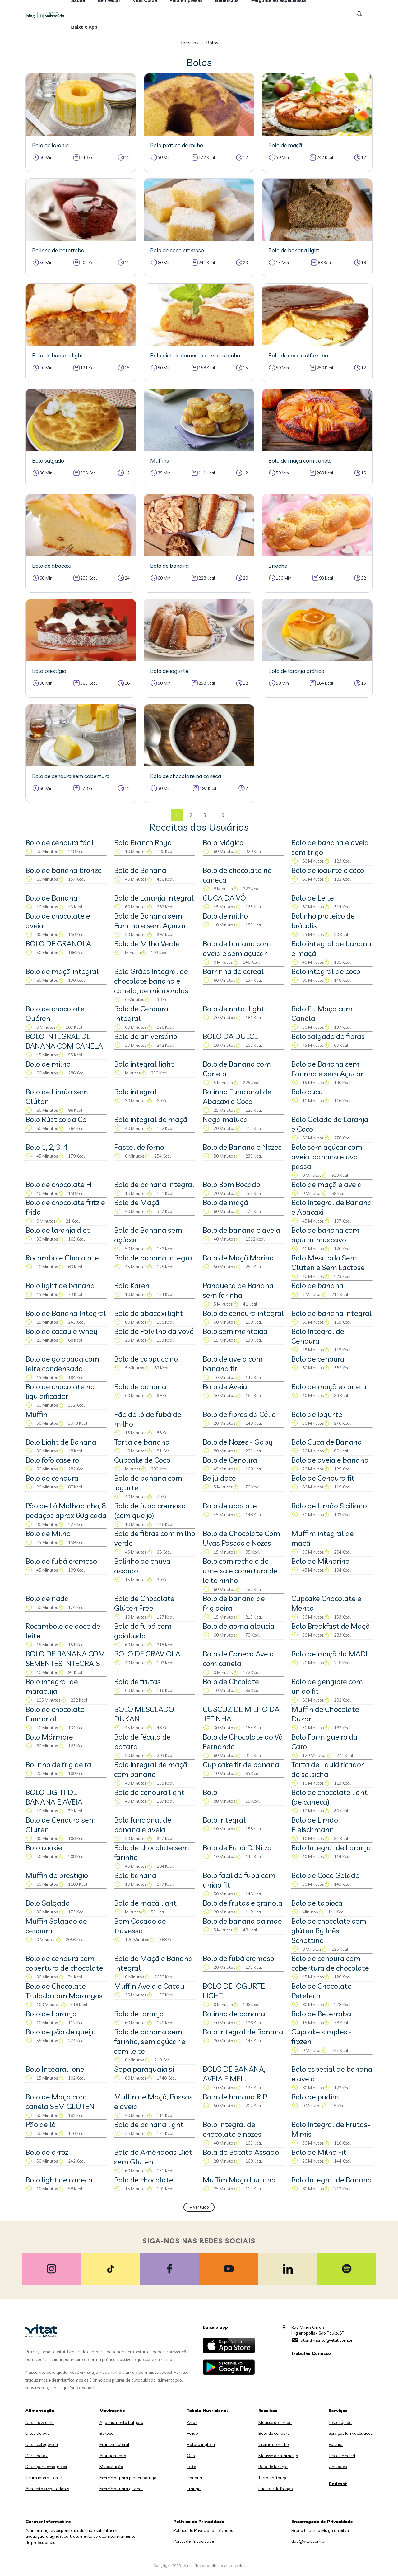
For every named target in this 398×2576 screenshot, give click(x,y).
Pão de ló (40, 2124)
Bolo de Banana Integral (65, 1313)
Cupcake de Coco (142, 1460)
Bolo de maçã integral (62, 971)
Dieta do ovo (37, 2433)
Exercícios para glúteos (121, 2488)
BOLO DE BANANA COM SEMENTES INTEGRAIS (65, 1658)
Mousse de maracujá (278, 2455)
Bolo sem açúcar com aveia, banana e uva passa (326, 1156)
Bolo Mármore (49, 1736)
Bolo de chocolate (143, 2179)
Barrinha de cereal (233, 971)
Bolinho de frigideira (58, 1764)
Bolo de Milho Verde (147, 943)
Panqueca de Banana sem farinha (238, 1290)
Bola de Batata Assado (241, 2152)
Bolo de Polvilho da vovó (154, 1331)
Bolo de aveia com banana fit (233, 1363)
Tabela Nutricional (207, 2410)
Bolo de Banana (140, 870)
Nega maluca (225, 1119)
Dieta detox (36, 2455)
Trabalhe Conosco (311, 2353)
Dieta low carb (39, 2422)
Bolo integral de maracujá (51, 1686)
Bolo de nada (47, 1598)
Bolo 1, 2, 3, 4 (46, 1147)
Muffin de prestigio (56, 1875)
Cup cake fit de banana (241, 1764)
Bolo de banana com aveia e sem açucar (237, 948)
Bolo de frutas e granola (243, 1903)
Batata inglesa (201, 2444)
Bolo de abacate (230, 1505)
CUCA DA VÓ (224, 897)
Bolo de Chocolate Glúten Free (144, 1603)
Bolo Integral (224, 1819)
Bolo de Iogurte (316, 1414)
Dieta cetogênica (41, 2444)
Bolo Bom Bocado (231, 1184)
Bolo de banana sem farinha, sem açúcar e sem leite (149, 2041)
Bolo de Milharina (320, 1561)
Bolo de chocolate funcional (55, 1713)
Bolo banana (135, 1875)
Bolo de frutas (137, 1681)
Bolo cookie (43, 1847)
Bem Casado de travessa (140, 1925)
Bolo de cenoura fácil (59, 842)
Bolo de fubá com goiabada (143, 1630)
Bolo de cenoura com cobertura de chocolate (64, 1963)
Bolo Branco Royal (144, 842)
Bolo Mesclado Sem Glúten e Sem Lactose (328, 1262)
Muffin (36, 1414)
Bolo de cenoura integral (243, 1313)
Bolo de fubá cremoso (61, 1561)
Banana (194, 2478)
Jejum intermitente (43, 2478)
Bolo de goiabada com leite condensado (62, 1363)
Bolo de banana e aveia (241, 1230)
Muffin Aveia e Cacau (149, 1986)
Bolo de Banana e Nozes (242, 1147)
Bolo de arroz (46, 2152)
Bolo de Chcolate (231, 1681)
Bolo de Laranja (51, 2013)
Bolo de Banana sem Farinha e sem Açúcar (150, 920)
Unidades (338, 2466)
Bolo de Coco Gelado (325, 1875)
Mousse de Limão (275, 2422)
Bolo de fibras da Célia (239, 1414)
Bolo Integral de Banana (243, 2031)
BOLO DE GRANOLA (58, 943)
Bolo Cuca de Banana (326, 1441)
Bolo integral (135, 1091)
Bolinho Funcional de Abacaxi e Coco (237, 1096)
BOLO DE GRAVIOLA (147, 1653)
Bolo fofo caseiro (52, 1460)
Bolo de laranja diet (57, 1230)
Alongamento (113, 2455)
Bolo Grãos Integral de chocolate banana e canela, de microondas (151, 981)
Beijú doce (219, 1478)
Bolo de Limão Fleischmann (314, 1824)
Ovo (191, 2455)
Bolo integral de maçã (150, 1119)
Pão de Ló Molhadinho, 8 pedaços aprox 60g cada (66, 1510)
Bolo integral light (144, 1064)
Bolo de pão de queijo (60, 2031)
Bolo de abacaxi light (148, 1313)
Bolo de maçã (225, 1202)
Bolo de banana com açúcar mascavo (325, 1234)
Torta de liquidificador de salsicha (327, 1769)
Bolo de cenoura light (149, 1792)
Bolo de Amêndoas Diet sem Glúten (153, 2156)
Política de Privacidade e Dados (203, 2530)
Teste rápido (340, 2422)
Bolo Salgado (47, 1903)
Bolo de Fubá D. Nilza (237, 1847)
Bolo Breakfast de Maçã (330, 1626)
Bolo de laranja (139, 2013)
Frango (194, 2488)
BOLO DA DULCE (230, 1036)
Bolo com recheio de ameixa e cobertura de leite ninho (240, 1570)
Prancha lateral (114, 2444)
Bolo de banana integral (154, 1184)
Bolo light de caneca (59, 2179)
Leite (191, 2466)
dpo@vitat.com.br (308, 2541)
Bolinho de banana (234, 2013)
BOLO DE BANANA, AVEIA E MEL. (234, 2073)
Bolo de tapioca (317, 1903)
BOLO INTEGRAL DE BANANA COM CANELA (64, 1041)
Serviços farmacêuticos (351, 2433)
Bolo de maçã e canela (329, 1386)
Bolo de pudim (315, 2096)
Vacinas (336, 2444)
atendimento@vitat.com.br (327, 2340)
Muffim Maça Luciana (239, 2179)
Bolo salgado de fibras (328, 1036)
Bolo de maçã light (145, 1903)
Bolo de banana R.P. (235, 2096)
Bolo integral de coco (325, 971)
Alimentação (39, 2410)
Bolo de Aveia (225, 1386)
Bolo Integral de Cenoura (317, 1335)
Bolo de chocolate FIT (60, 1184)
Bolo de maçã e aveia (326, 1184)
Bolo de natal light (233, 1008)
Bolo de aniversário (145, 1036)
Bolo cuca (307, 1091)
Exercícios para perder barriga (128, 2478)
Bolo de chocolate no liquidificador (60, 1391)
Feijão (192, 2433)
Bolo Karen (132, 1285)
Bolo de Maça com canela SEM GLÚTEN (60, 2101)
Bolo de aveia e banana (330, 1460)
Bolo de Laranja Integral (154, 897)
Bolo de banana (317, 1285)
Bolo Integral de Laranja (331, 1847)
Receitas (189, 43)
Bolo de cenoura (318, 1358)
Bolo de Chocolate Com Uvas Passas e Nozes (241, 1538)
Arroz (192, 2422)
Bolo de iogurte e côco (327, 870)
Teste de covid (342, 2455)
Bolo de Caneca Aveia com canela (238, 1658)
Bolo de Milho (48, 1533)
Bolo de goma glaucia (239, 1626)
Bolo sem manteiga (235, 1331)
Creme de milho (273, 2444)
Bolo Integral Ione (54, 2069)
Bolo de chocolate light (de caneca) (329, 1796)
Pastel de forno (139, 1147)
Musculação (111, 2466)
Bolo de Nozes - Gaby (238, 1441)
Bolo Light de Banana (60, 1441)
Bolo (210, 1792)
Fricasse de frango (275, 2488)
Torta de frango (273, 2478)
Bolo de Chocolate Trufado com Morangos (64, 1990)
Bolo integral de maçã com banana (150, 1769)
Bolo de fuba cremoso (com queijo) (150, 1510)
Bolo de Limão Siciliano (329, 1505)
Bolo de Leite (312, 897)
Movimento (112, 2410)
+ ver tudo (199, 2207)
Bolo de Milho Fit (318, 2152)
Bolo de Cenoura (230, 1460)
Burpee (106, 2433)
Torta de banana (142, 1441)
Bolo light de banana (60, 1285)
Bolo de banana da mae (242, 1921)
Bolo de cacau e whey (61, 1331)
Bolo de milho (225, 915)
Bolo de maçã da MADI (329, 1653)
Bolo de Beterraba (321, 2013)
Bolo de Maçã (137, 1202)
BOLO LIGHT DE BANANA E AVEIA (53, 1796)
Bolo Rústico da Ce (55, 1119)
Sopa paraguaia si (144, 2069)
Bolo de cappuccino (146, 1358)
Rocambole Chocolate (62, 1257)
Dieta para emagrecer (46, 2466)
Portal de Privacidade (193, 2541)
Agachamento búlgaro (121, 2422)
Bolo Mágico (223, 842)
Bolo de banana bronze (63, 870)
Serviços (338, 2410)
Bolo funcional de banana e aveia (142, 1824)
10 (221, 815)
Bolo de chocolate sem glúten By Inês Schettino (328, 1930)
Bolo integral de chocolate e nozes (232, 2129)
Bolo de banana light (148, 2124)
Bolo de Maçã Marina (238, 1257)
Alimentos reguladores (47, 2488)
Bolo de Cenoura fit (322, 1478)
